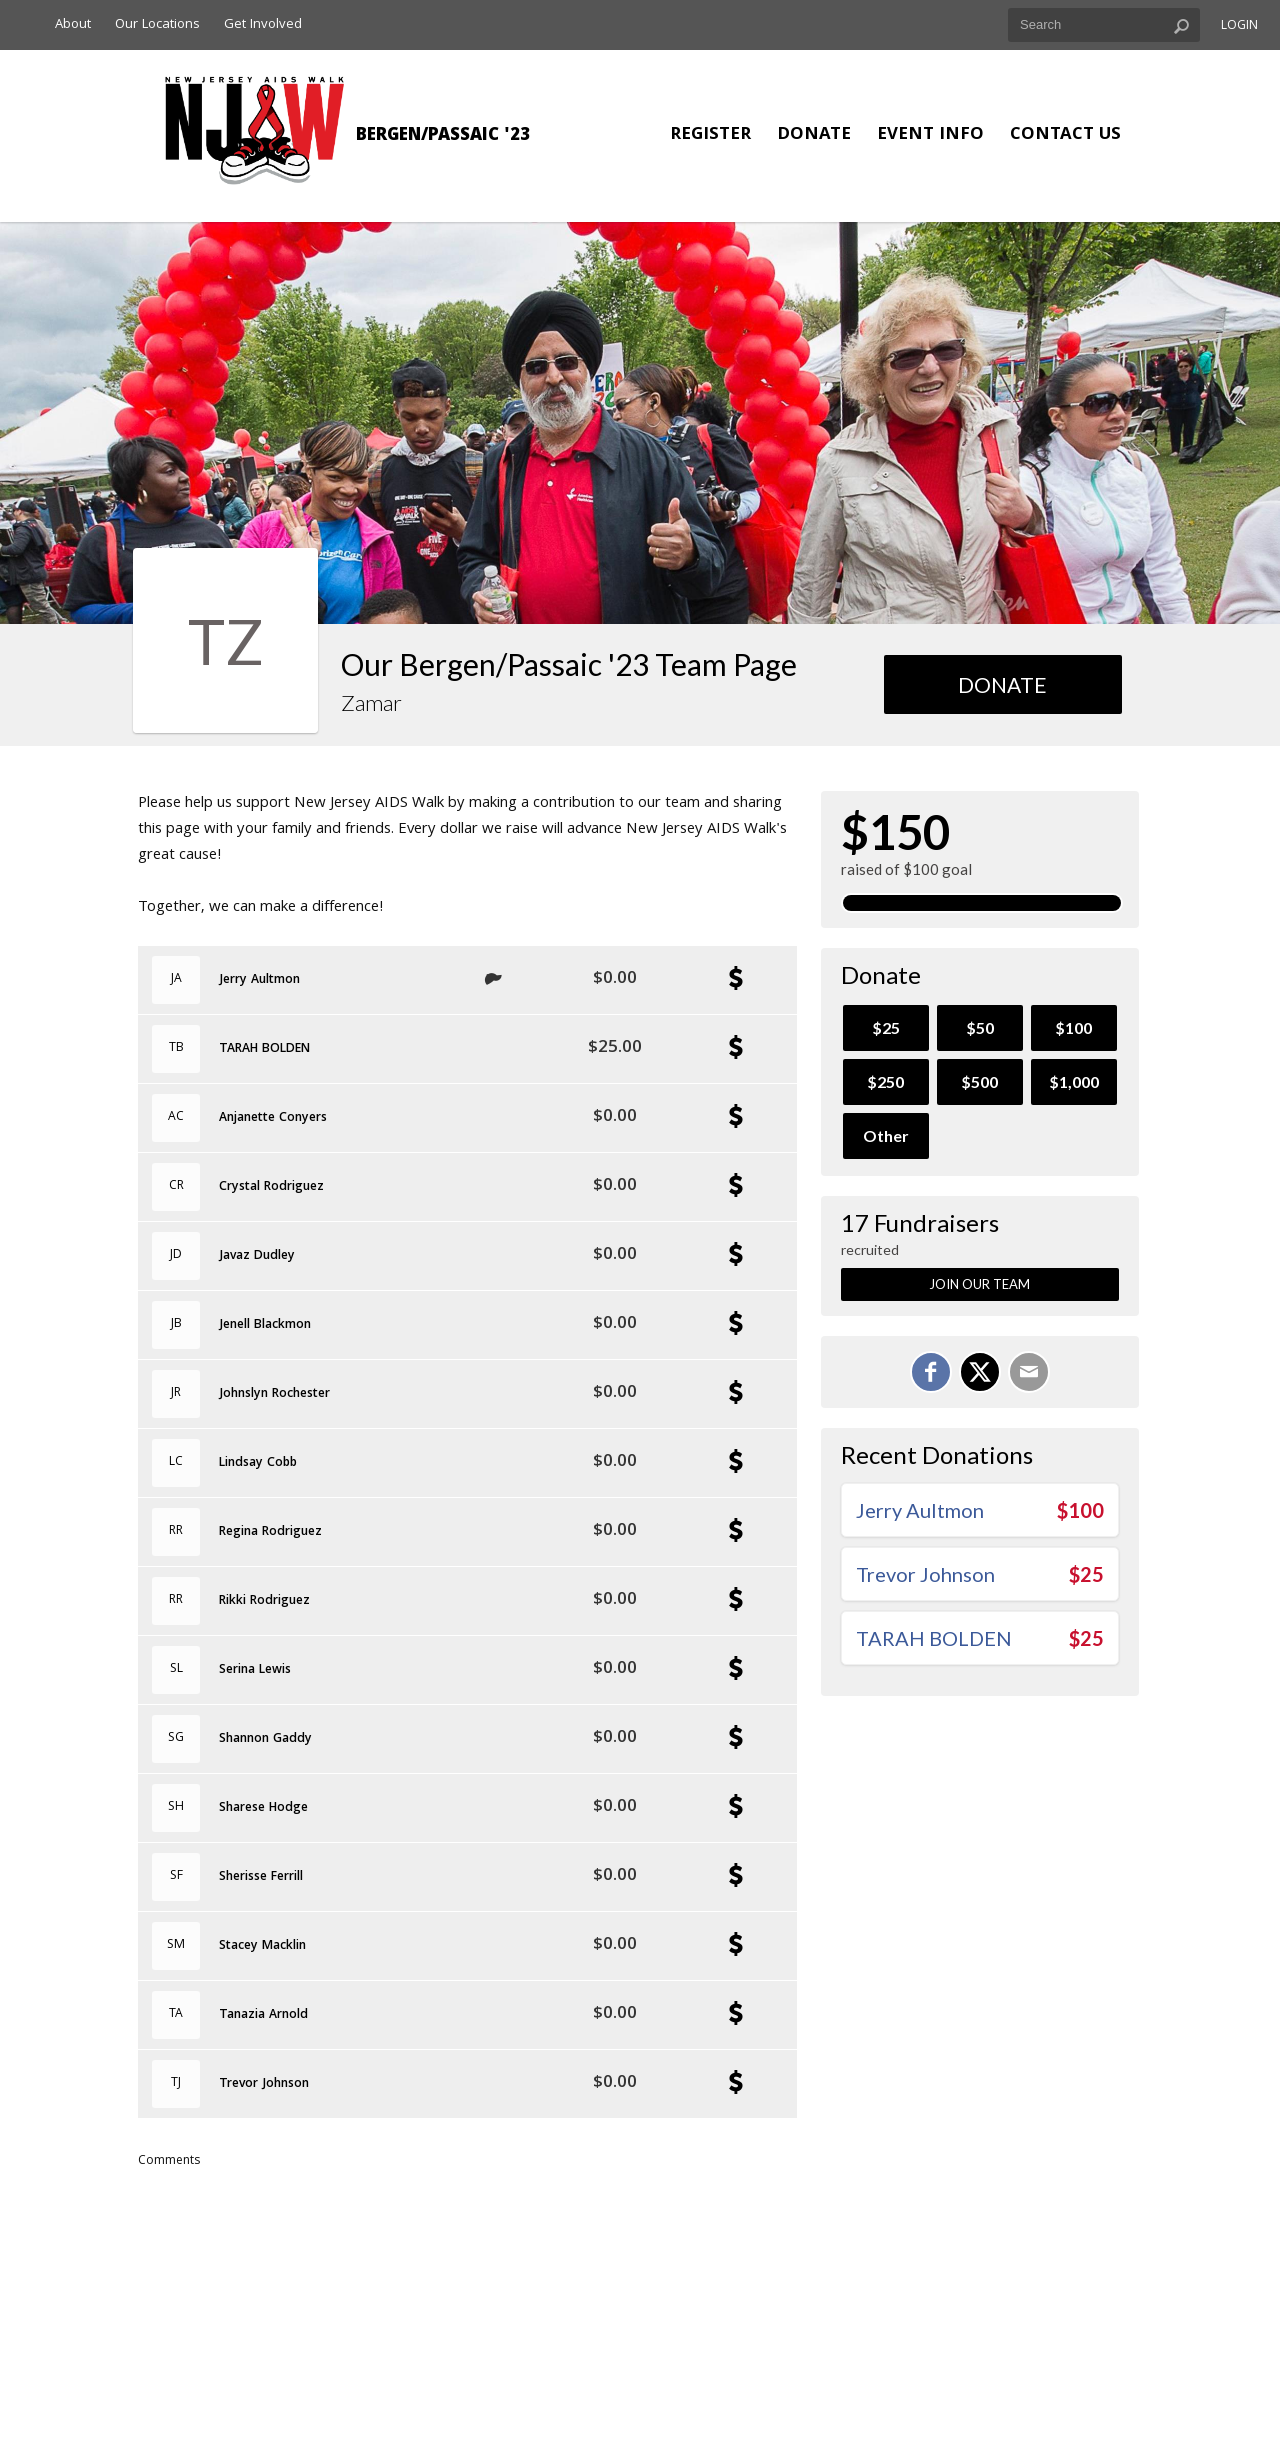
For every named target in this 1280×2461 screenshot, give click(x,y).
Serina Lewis (255, 1671)
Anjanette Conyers (273, 1119)
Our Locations (157, 25)
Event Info (930, 135)
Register (710, 135)
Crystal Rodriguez (271, 1188)
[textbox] (1104, 25)
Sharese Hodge (263, 1809)
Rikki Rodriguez (264, 1602)
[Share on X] (980, 1372)
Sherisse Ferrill (261, 1878)
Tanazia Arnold (263, 2016)
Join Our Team (979, 1284)
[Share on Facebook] (931, 1372)
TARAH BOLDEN (264, 1050)
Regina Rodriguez (270, 1533)
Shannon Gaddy (265, 1740)
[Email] (1029, 1372)
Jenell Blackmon (265, 1326)
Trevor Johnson (264, 2085)
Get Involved (263, 25)
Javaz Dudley (257, 1257)
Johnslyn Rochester (274, 1395)
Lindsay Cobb (258, 1464)
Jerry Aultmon (259, 981)
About (73, 25)
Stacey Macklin (262, 1947)
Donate (814, 135)
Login (1239, 26)
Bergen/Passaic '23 (443, 136)
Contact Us (1065, 135)
